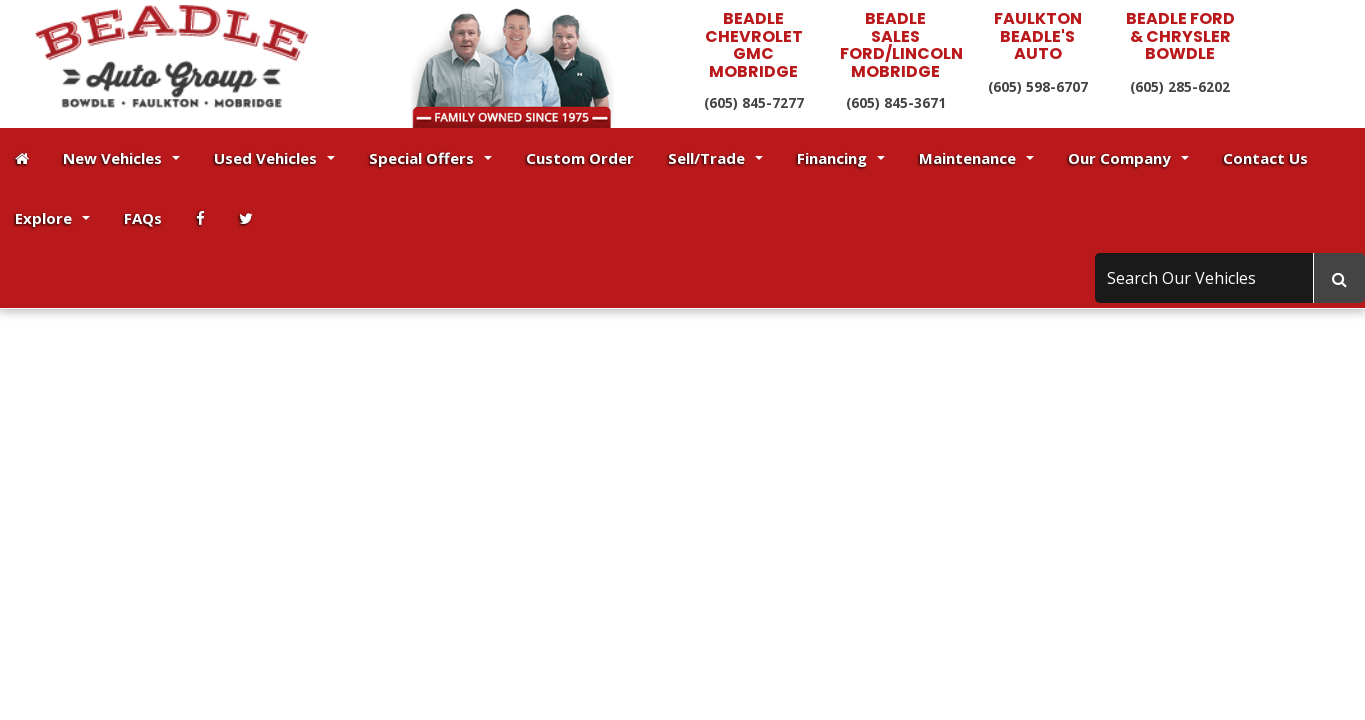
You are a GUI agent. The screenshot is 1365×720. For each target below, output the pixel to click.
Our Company (1128, 158)
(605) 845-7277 (754, 102)
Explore (52, 218)
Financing (841, 158)
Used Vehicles (274, 158)
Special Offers (430, 158)
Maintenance (976, 158)
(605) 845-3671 (896, 102)
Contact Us (1265, 158)
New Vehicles (121, 158)
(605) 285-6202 (1180, 86)
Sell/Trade (715, 158)
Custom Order (580, 158)
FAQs (143, 218)
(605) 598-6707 (1038, 86)
